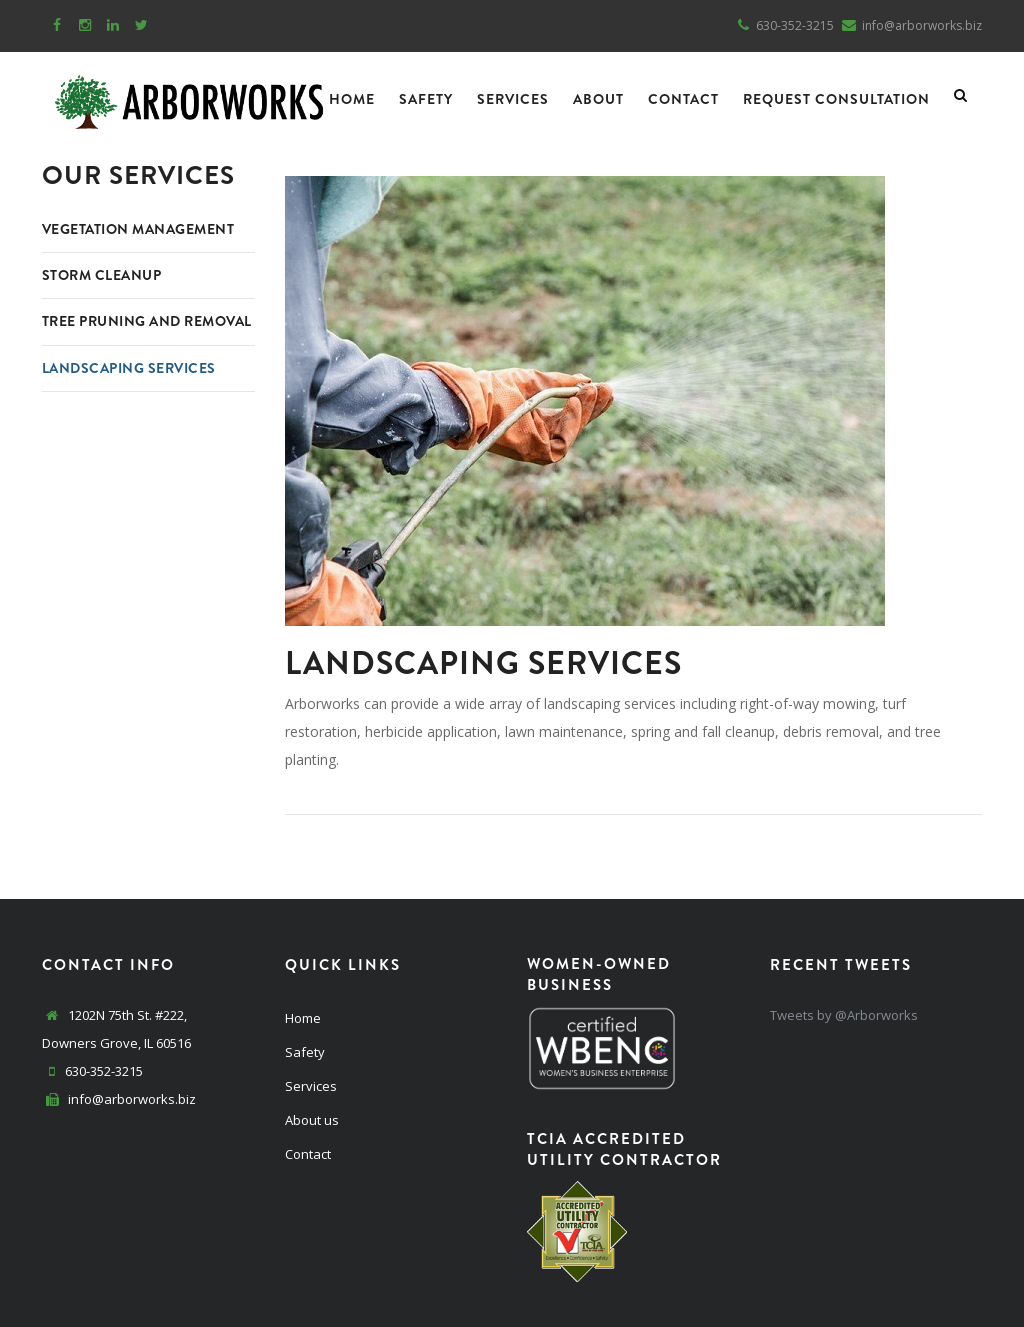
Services (513, 99)
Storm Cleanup (105, 275)
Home (352, 99)
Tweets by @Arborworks (844, 1015)
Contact (683, 99)
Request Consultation (836, 99)
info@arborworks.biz (130, 1099)
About (598, 99)
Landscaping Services (134, 393)
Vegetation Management (143, 229)
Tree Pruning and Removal (115, 333)
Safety (426, 99)
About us (312, 1120)
